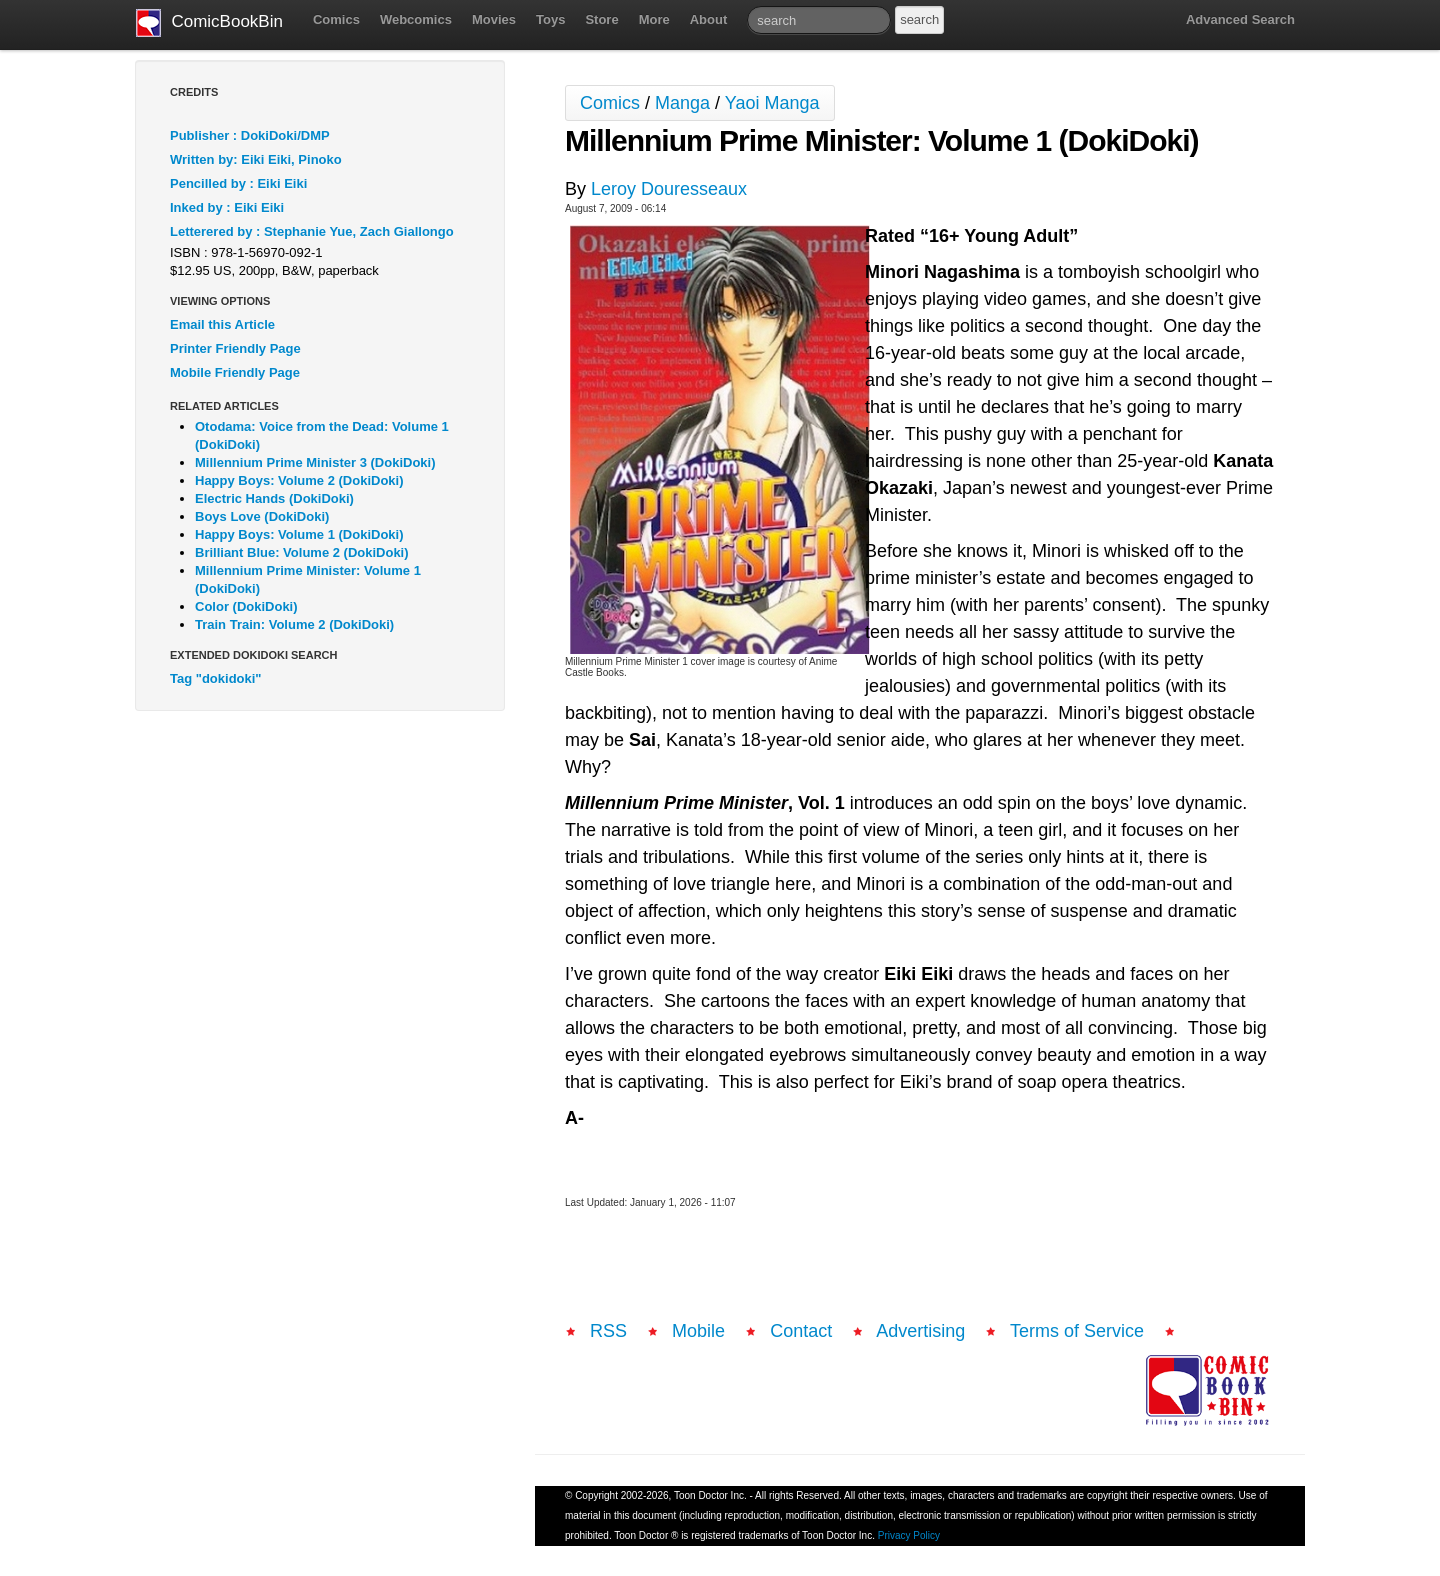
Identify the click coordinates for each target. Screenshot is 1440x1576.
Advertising (920, 1331)
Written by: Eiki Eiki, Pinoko (256, 159)
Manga (682, 103)
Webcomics (416, 19)
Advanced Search (1240, 19)
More (654, 19)
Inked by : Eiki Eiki (227, 207)
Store (601, 19)
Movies (494, 19)
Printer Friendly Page (235, 348)
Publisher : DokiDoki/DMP (250, 135)
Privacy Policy (909, 1535)
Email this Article (222, 324)
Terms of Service (1077, 1331)
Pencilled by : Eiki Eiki (238, 183)
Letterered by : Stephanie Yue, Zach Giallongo (312, 231)
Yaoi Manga (772, 103)
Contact (801, 1331)
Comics (336, 19)
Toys (550, 19)
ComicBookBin (209, 23)
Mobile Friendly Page (235, 372)
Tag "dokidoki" (216, 678)
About (709, 19)
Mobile (698, 1331)
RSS (608, 1331)
